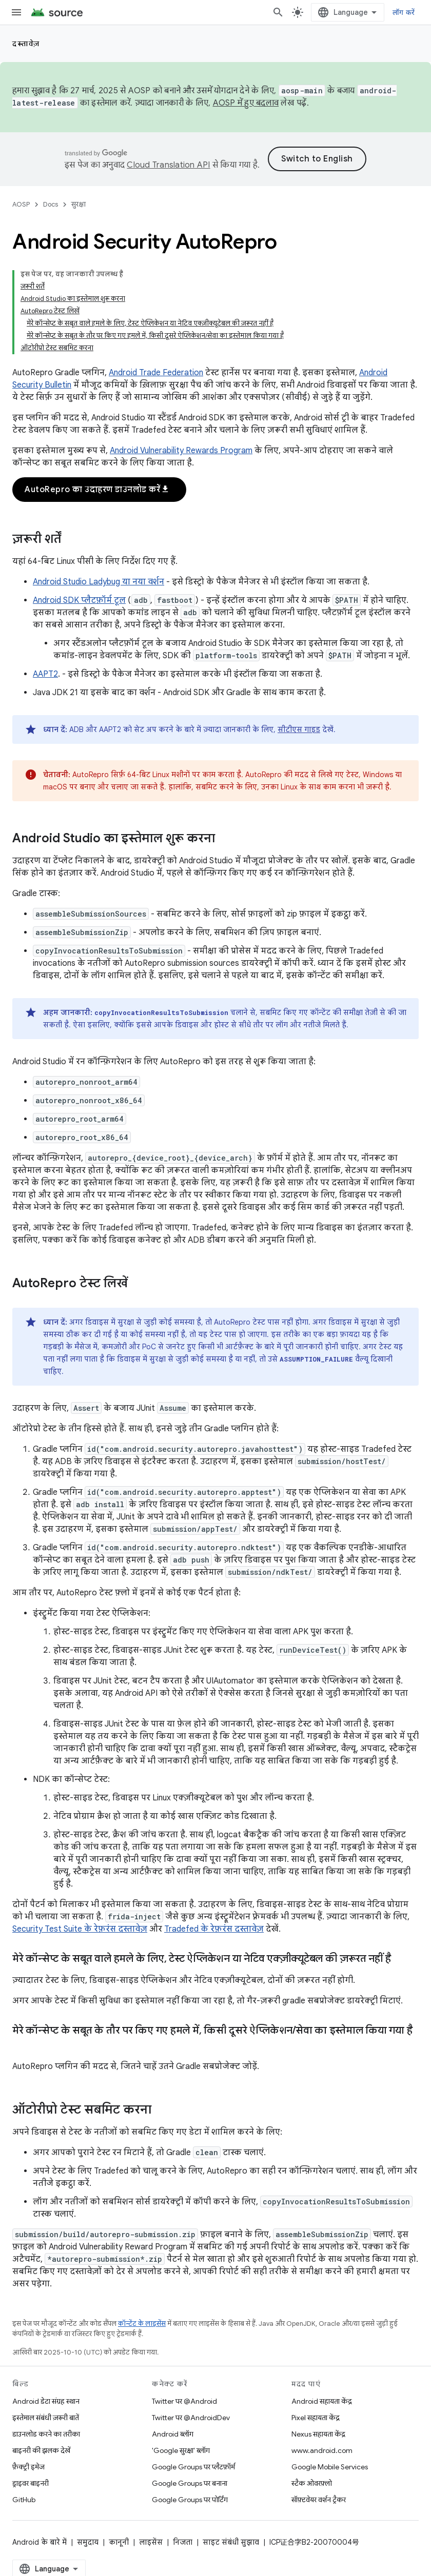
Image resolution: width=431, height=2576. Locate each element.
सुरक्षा (78, 204)
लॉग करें (404, 12)
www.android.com (321, 2450)
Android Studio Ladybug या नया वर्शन (98, 582)
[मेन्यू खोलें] (16, 12)
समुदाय (88, 2542)
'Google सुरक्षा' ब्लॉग (181, 2450)
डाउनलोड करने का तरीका (46, 2434)
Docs (50, 204)
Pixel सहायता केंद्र (315, 2417)
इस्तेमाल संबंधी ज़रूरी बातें (45, 2417)
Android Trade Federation (156, 373)
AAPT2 (45, 674)
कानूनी (119, 2542)
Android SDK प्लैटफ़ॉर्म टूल (79, 600)
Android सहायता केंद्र (321, 2401)
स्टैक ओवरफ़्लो (311, 2483)
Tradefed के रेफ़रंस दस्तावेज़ (214, 1929)
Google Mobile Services (329, 2466)
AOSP (21, 204)
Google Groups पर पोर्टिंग (190, 2499)
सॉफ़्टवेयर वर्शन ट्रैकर (318, 2499)
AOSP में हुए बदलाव (246, 103)
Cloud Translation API (168, 165)
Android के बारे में (39, 2542)
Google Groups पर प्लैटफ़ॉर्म (193, 2466)
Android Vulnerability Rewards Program (181, 450)
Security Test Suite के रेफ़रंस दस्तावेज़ (79, 1929)
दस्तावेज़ (26, 43)
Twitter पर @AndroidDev (191, 2417)
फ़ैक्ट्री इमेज (28, 2466)
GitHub (23, 2499)
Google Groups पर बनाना (189, 2483)
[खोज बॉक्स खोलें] (278, 12)
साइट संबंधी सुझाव (231, 2542)
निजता (182, 2542)
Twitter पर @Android (184, 2401)
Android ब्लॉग (172, 2434)
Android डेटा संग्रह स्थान (46, 2401)
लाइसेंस (151, 2542)
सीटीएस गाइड (299, 729)
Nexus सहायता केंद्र (318, 2434)
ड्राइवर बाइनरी (30, 2483)
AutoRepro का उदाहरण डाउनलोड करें (97, 489)
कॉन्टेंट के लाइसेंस (142, 2323)
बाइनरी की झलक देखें (41, 2450)
